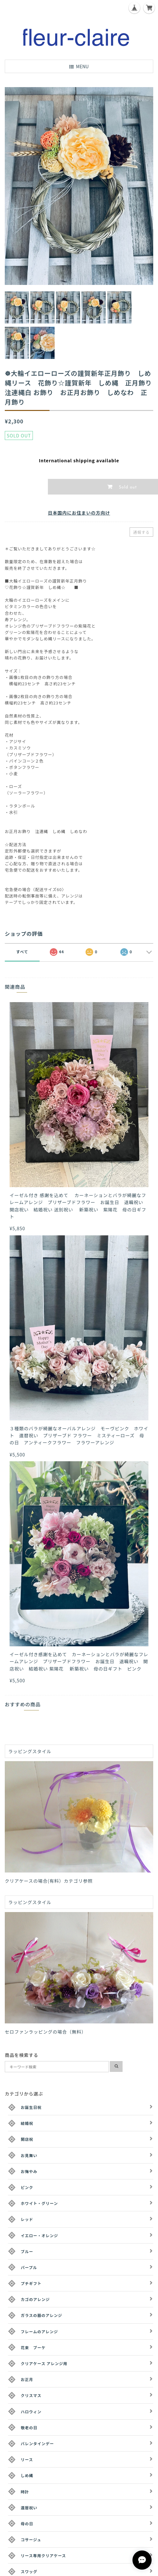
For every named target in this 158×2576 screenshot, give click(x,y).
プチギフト (31, 2283)
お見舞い (29, 2155)
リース (27, 2459)
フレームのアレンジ (39, 2331)
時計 (25, 2491)
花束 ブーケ (33, 2347)
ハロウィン (31, 2411)
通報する (141, 532)
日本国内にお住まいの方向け (79, 513)
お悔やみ (29, 2171)
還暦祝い (29, 2507)
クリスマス (31, 2395)
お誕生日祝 (31, 2107)
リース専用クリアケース (43, 2555)
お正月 (27, 2379)
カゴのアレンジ (35, 2299)
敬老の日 (29, 2427)
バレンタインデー (37, 2443)
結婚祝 (27, 2123)
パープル (29, 2267)
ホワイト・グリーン (39, 2203)
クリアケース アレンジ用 (44, 2363)
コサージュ (31, 2539)
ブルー (27, 2251)
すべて (22, 951)
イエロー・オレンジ (39, 2235)
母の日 (27, 2523)
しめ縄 (27, 2475)
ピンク (27, 2187)
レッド (27, 2219)
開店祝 (27, 2139)
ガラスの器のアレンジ (41, 2315)
